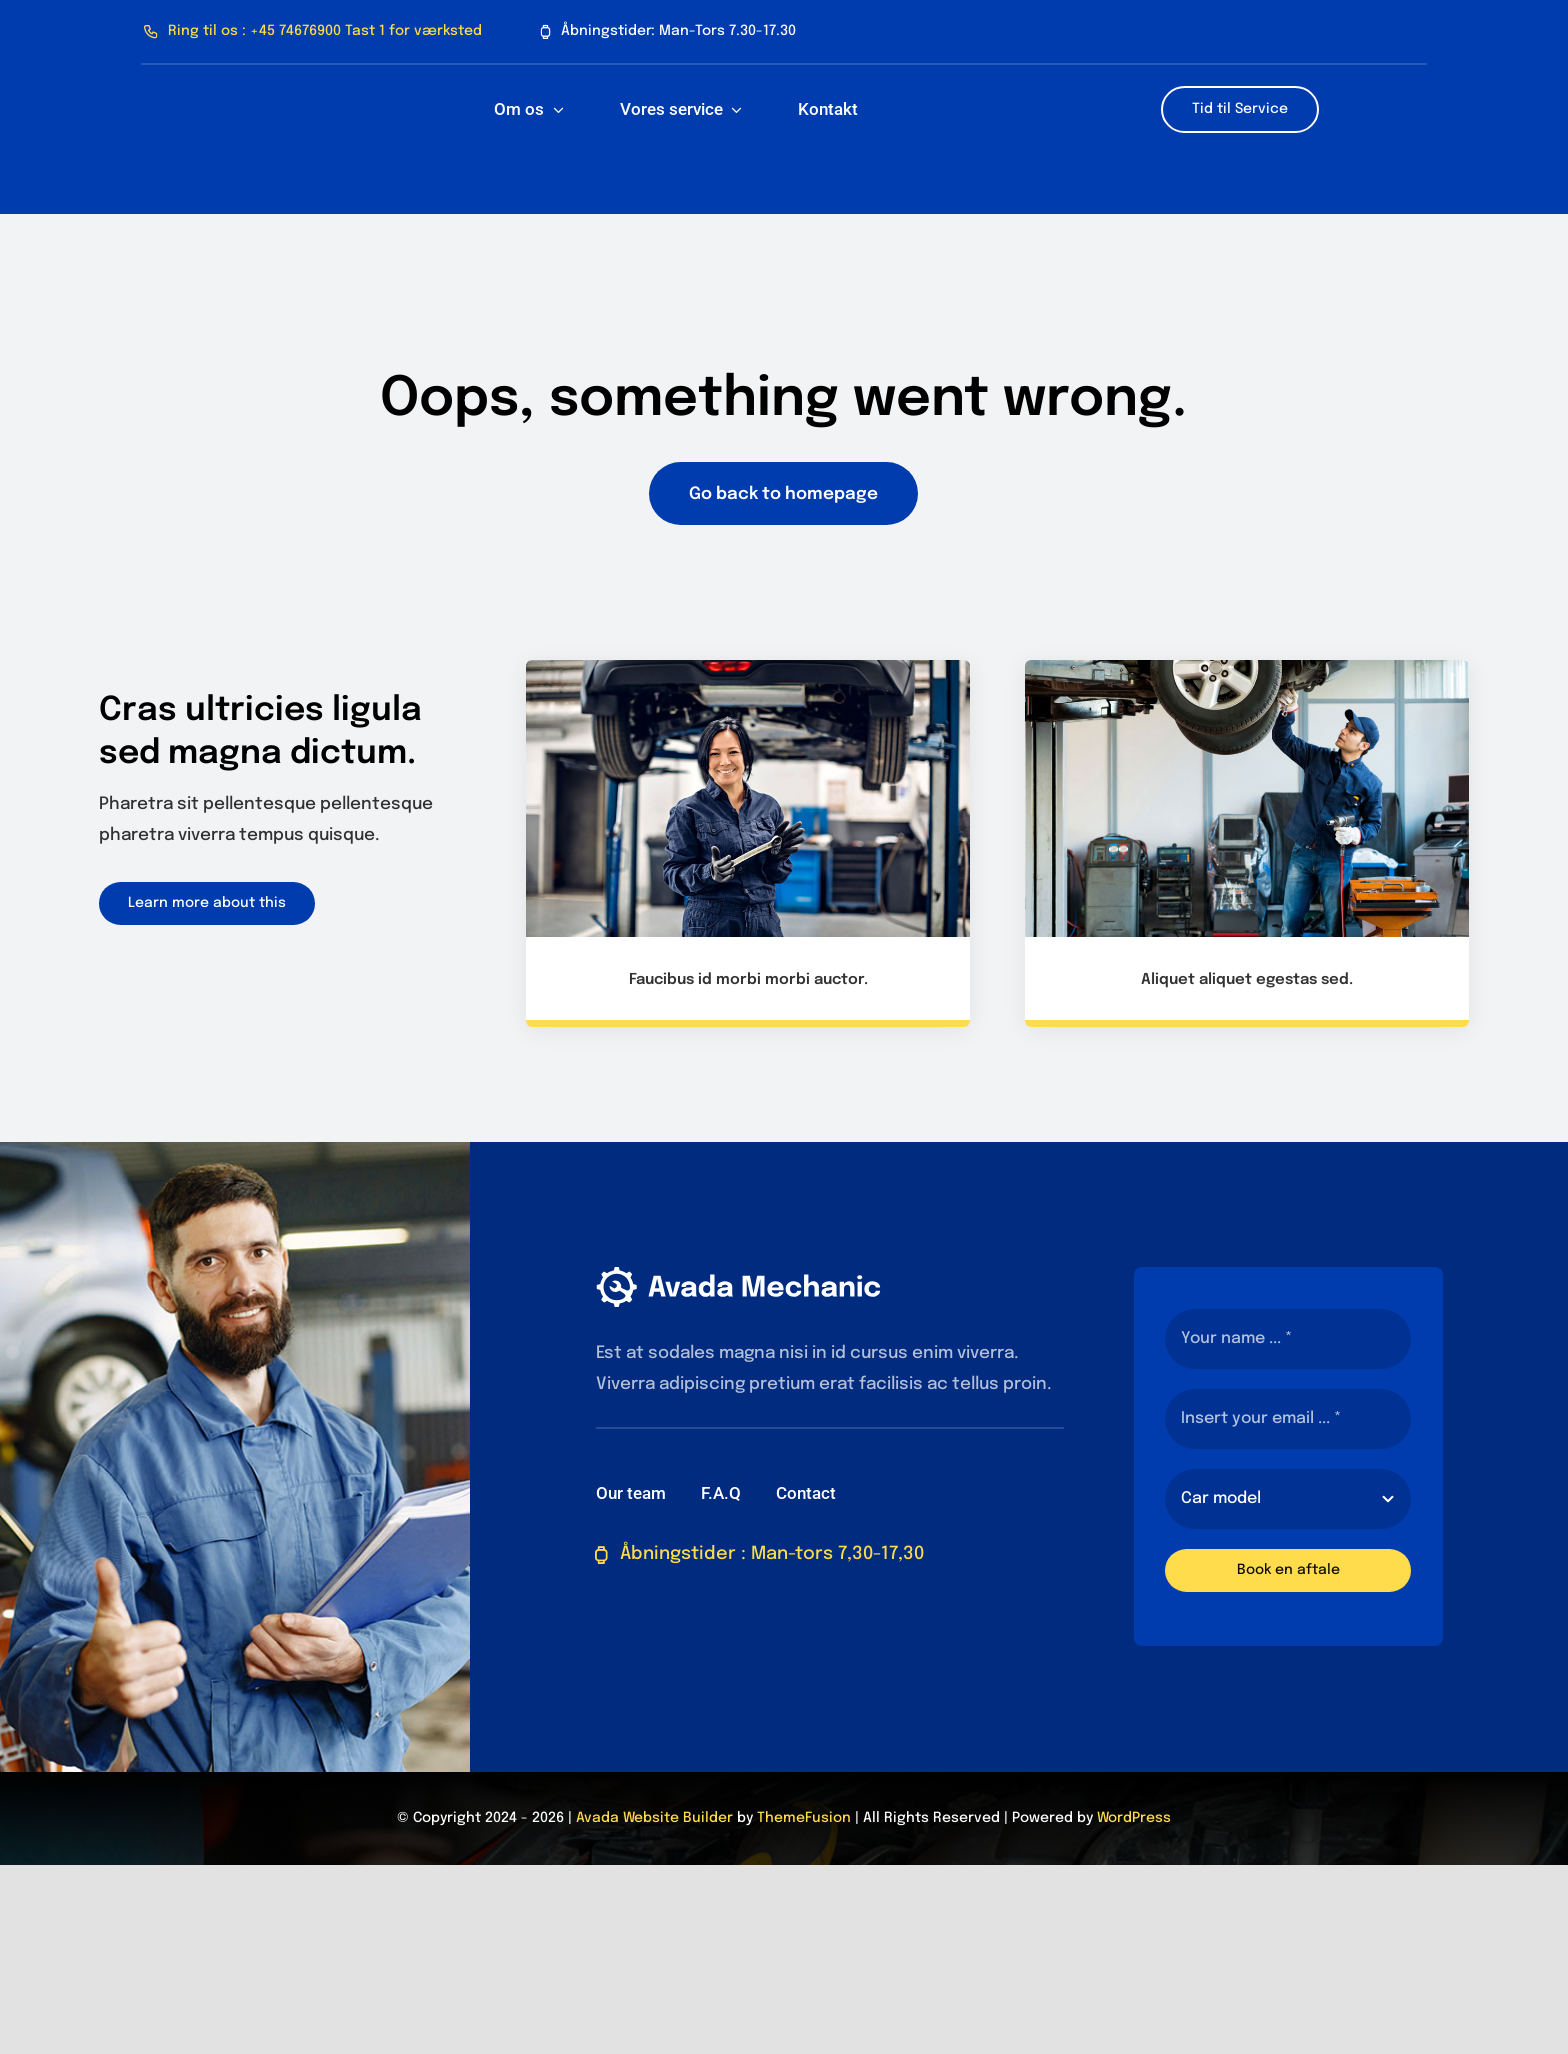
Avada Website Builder (654, 1818)
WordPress (1134, 1818)
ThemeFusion (804, 1818)
